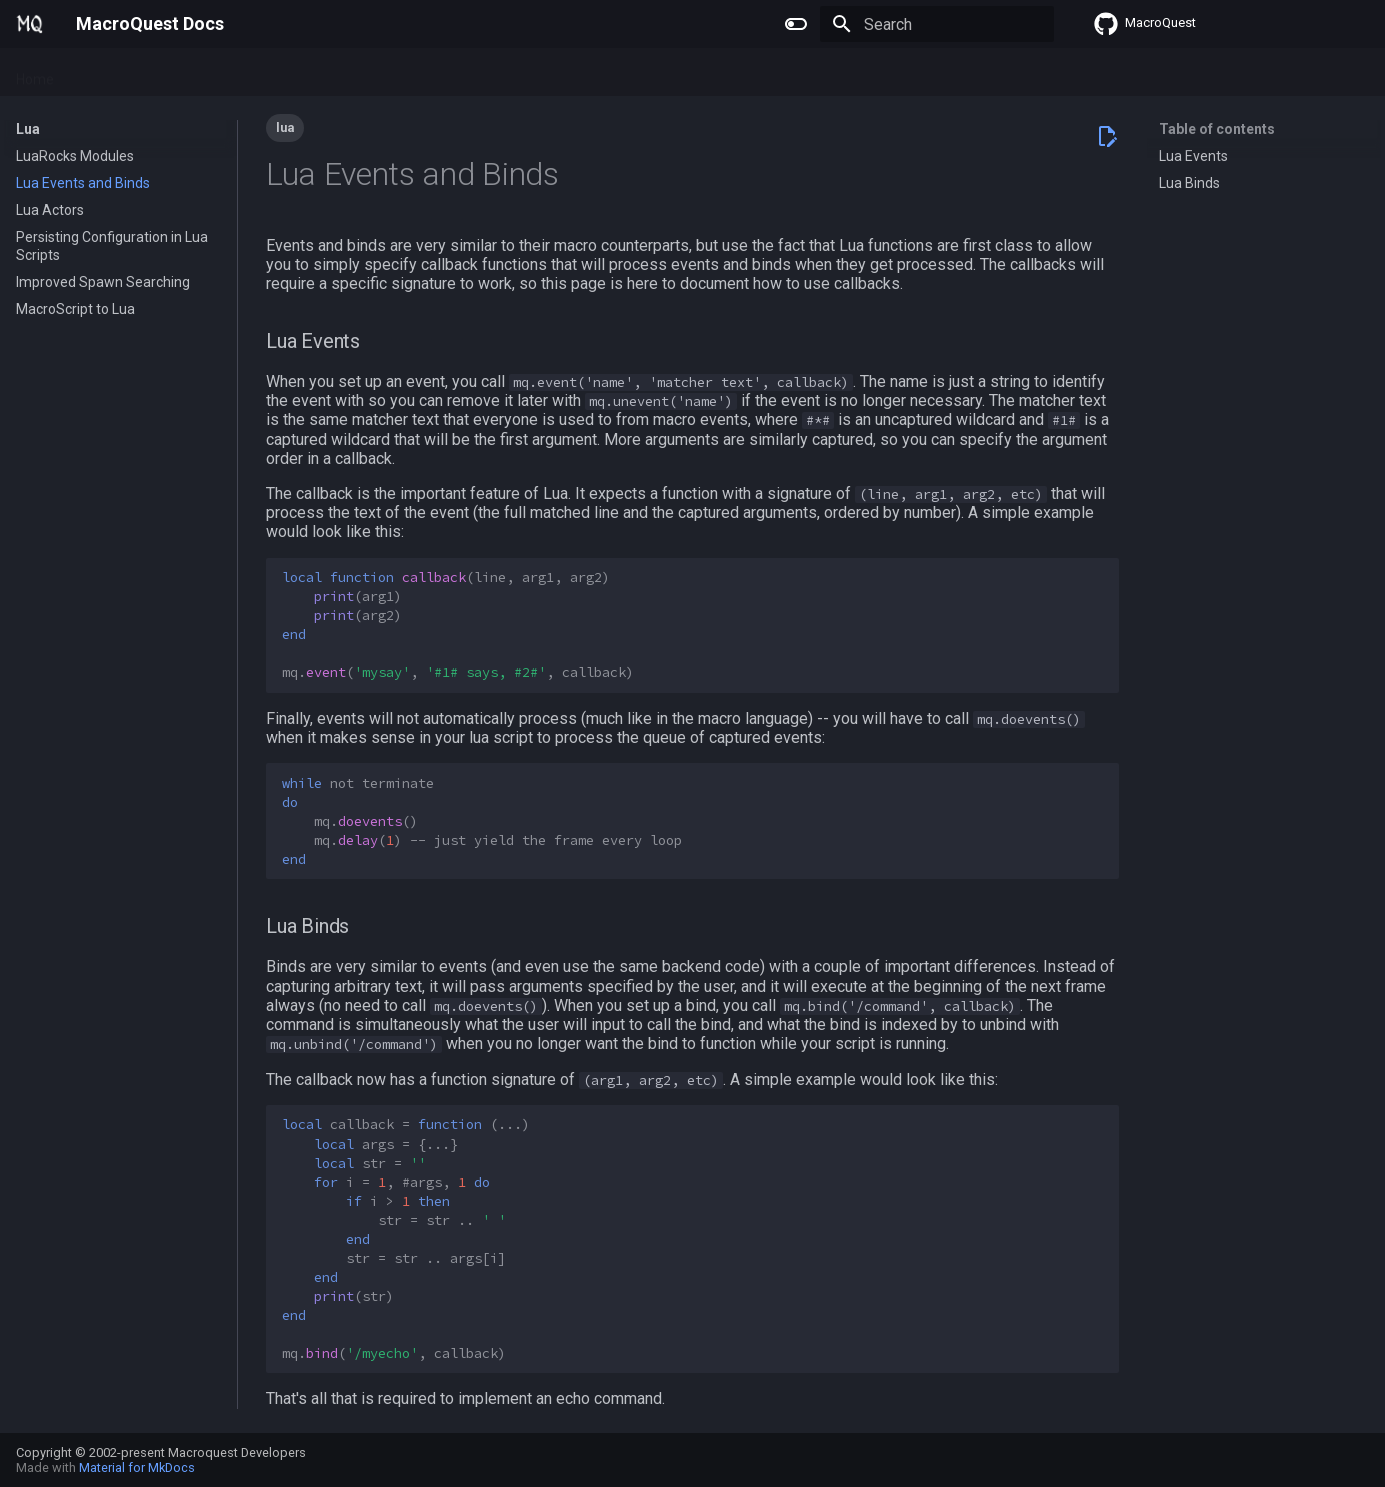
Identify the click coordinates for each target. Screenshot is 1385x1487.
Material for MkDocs (137, 1467)
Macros (171, 73)
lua (285, 127)
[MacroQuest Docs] (30, 24)
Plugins (101, 73)
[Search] (937, 24)
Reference (299, 73)
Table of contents (1217, 129)
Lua (230, 73)
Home (35, 73)
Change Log (394, 73)
